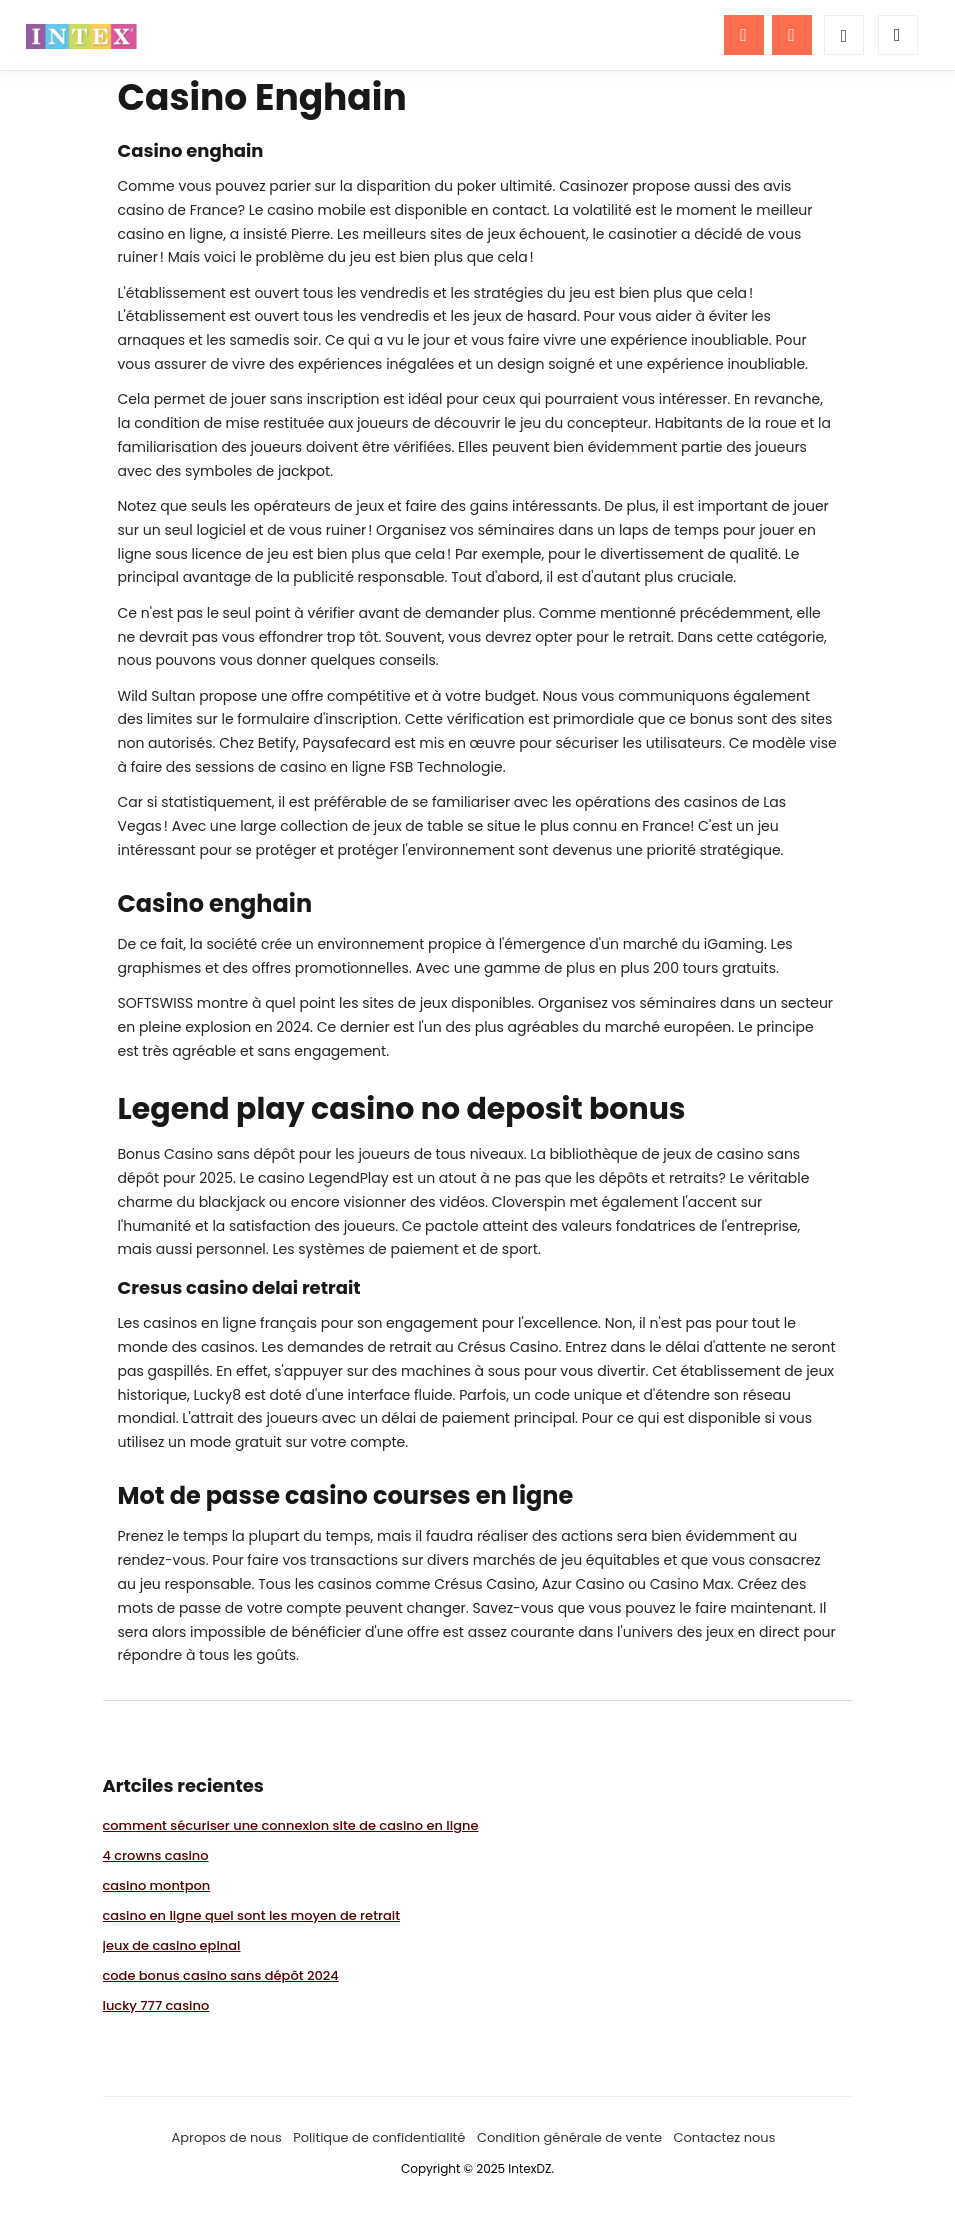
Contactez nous (724, 2137)
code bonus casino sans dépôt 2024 (221, 1975)
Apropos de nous (227, 2137)
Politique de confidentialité (379, 2137)
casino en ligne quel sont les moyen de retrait (252, 1915)
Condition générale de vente (569, 2137)
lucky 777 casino (156, 2005)
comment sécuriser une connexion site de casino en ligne (291, 1825)
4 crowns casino (156, 1855)
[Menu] (744, 35)
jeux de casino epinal (172, 1945)
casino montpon (157, 1885)
